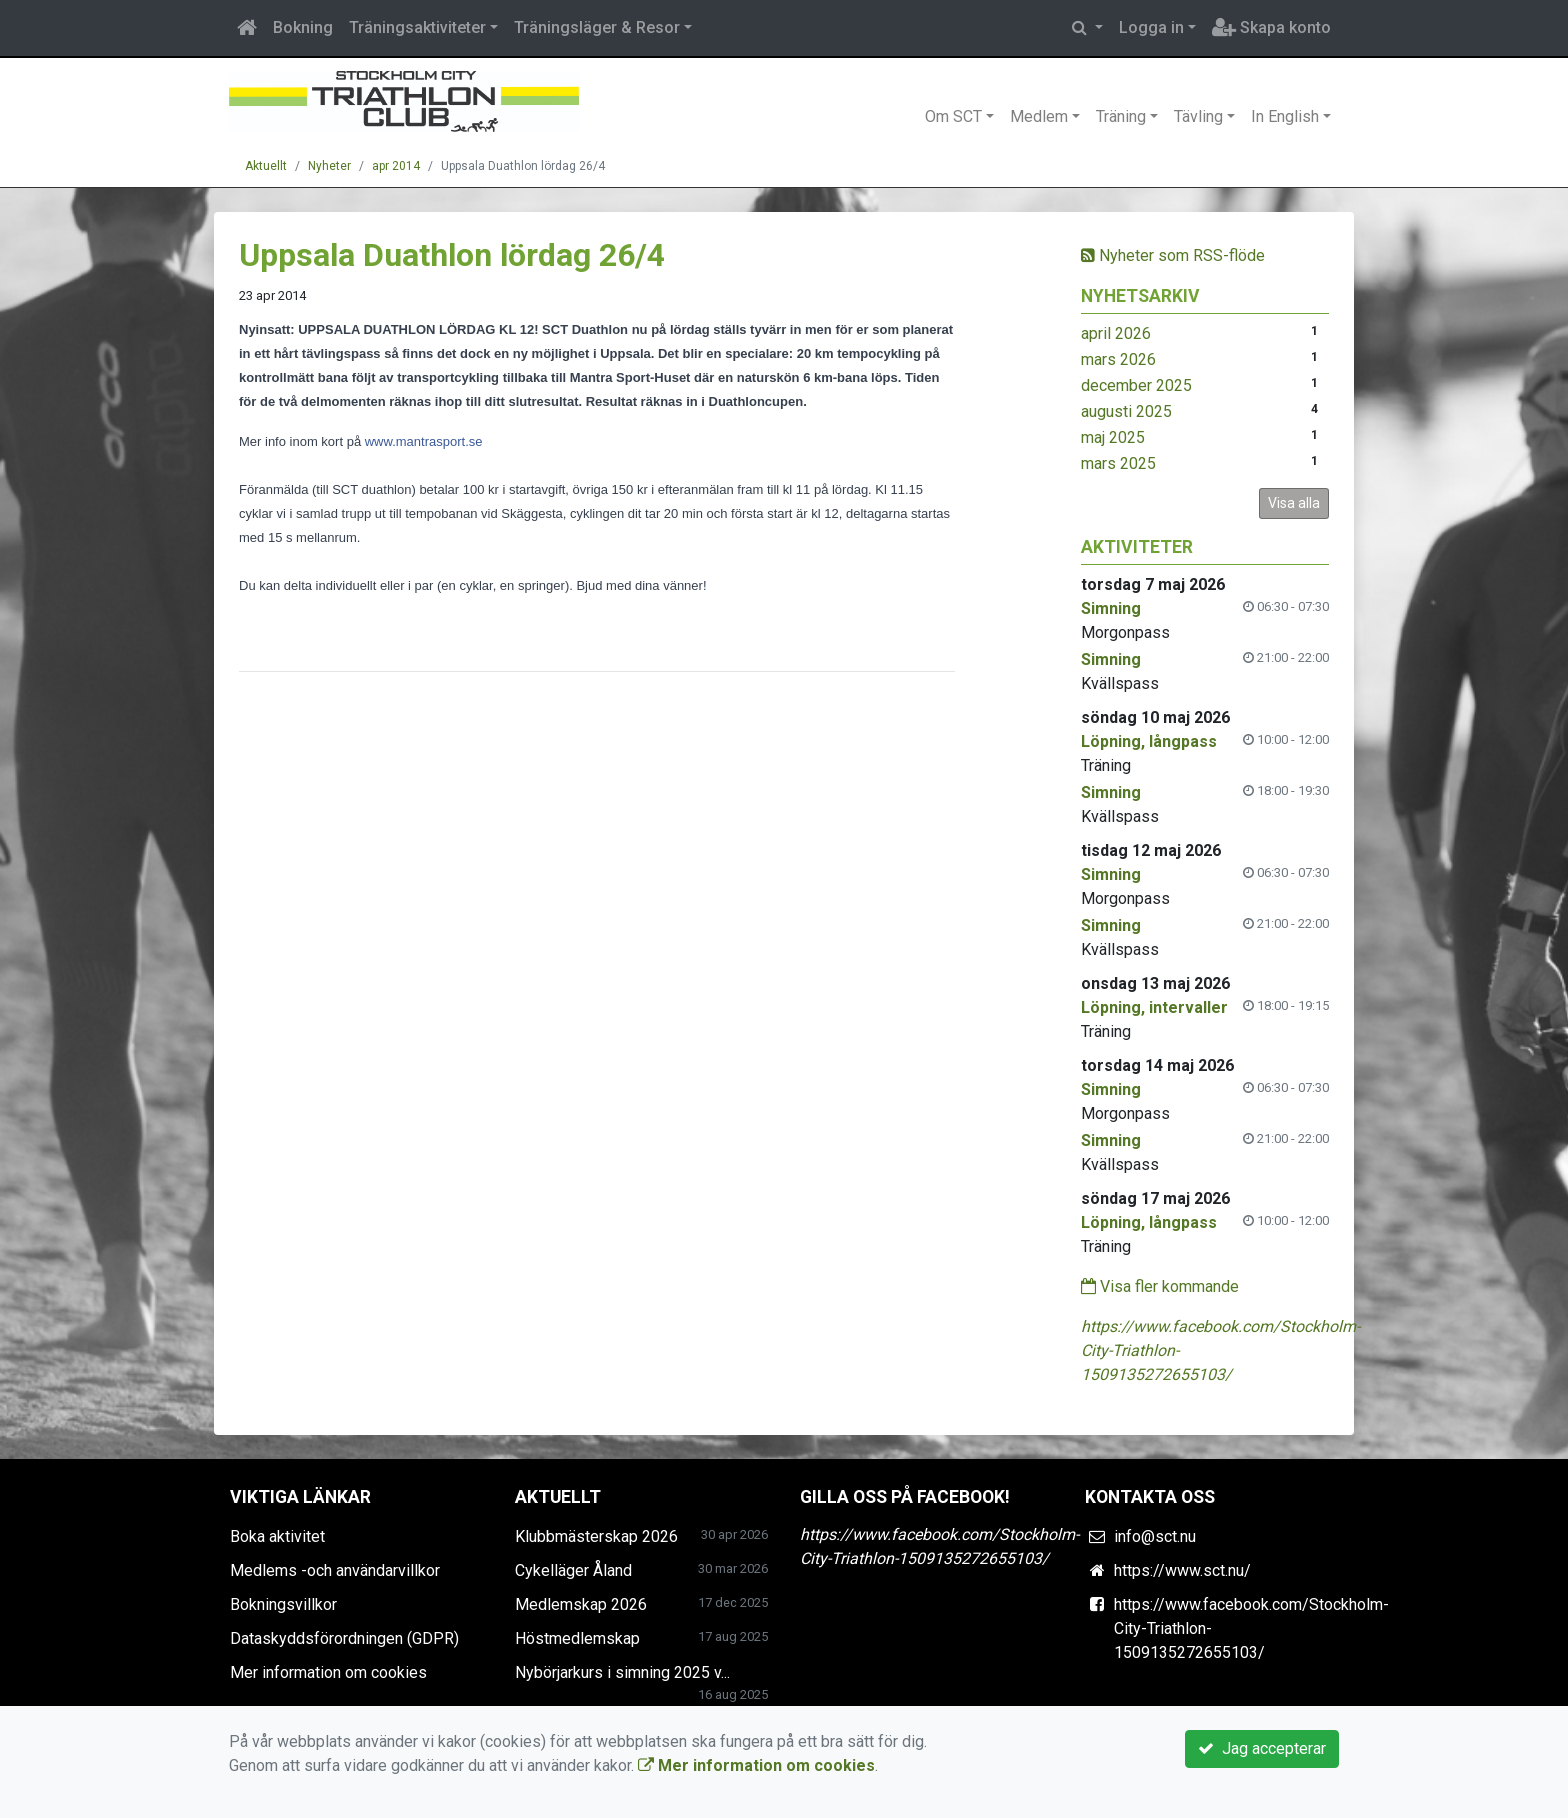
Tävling (1198, 116)
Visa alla (1294, 503)
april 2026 (1116, 333)
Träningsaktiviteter (417, 27)
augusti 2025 (1126, 411)
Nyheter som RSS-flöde (1173, 255)
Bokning (303, 27)
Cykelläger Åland (573, 1570)
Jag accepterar (1262, 1748)
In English (1285, 116)
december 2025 (1136, 385)
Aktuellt (266, 166)
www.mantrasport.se (424, 441)
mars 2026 (1118, 359)
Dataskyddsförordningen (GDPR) (344, 1638)
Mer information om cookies (328, 1672)
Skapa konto (1271, 27)
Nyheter (329, 166)
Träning (1121, 116)
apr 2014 (396, 166)
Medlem (1039, 116)
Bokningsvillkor (283, 1604)
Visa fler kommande (1160, 1286)
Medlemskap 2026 (581, 1604)
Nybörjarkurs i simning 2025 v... (622, 1672)
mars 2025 (1118, 463)
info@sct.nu (1155, 1536)
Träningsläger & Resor (597, 27)
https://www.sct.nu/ (1182, 1570)
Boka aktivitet (277, 1536)
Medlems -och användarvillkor (335, 1570)
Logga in (1151, 27)
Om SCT (953, 116)
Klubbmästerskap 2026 (596, 1536)
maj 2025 (1113, 437)
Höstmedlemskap (577, 1638)
